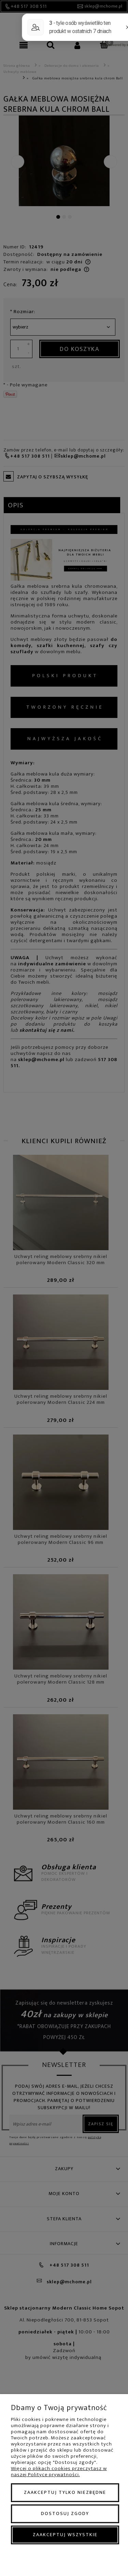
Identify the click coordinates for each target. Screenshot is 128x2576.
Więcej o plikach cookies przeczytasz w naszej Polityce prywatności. (59, 2471)
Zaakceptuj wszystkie (65, 2535)
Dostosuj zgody (65, 2513)
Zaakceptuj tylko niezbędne (65, 2492)
